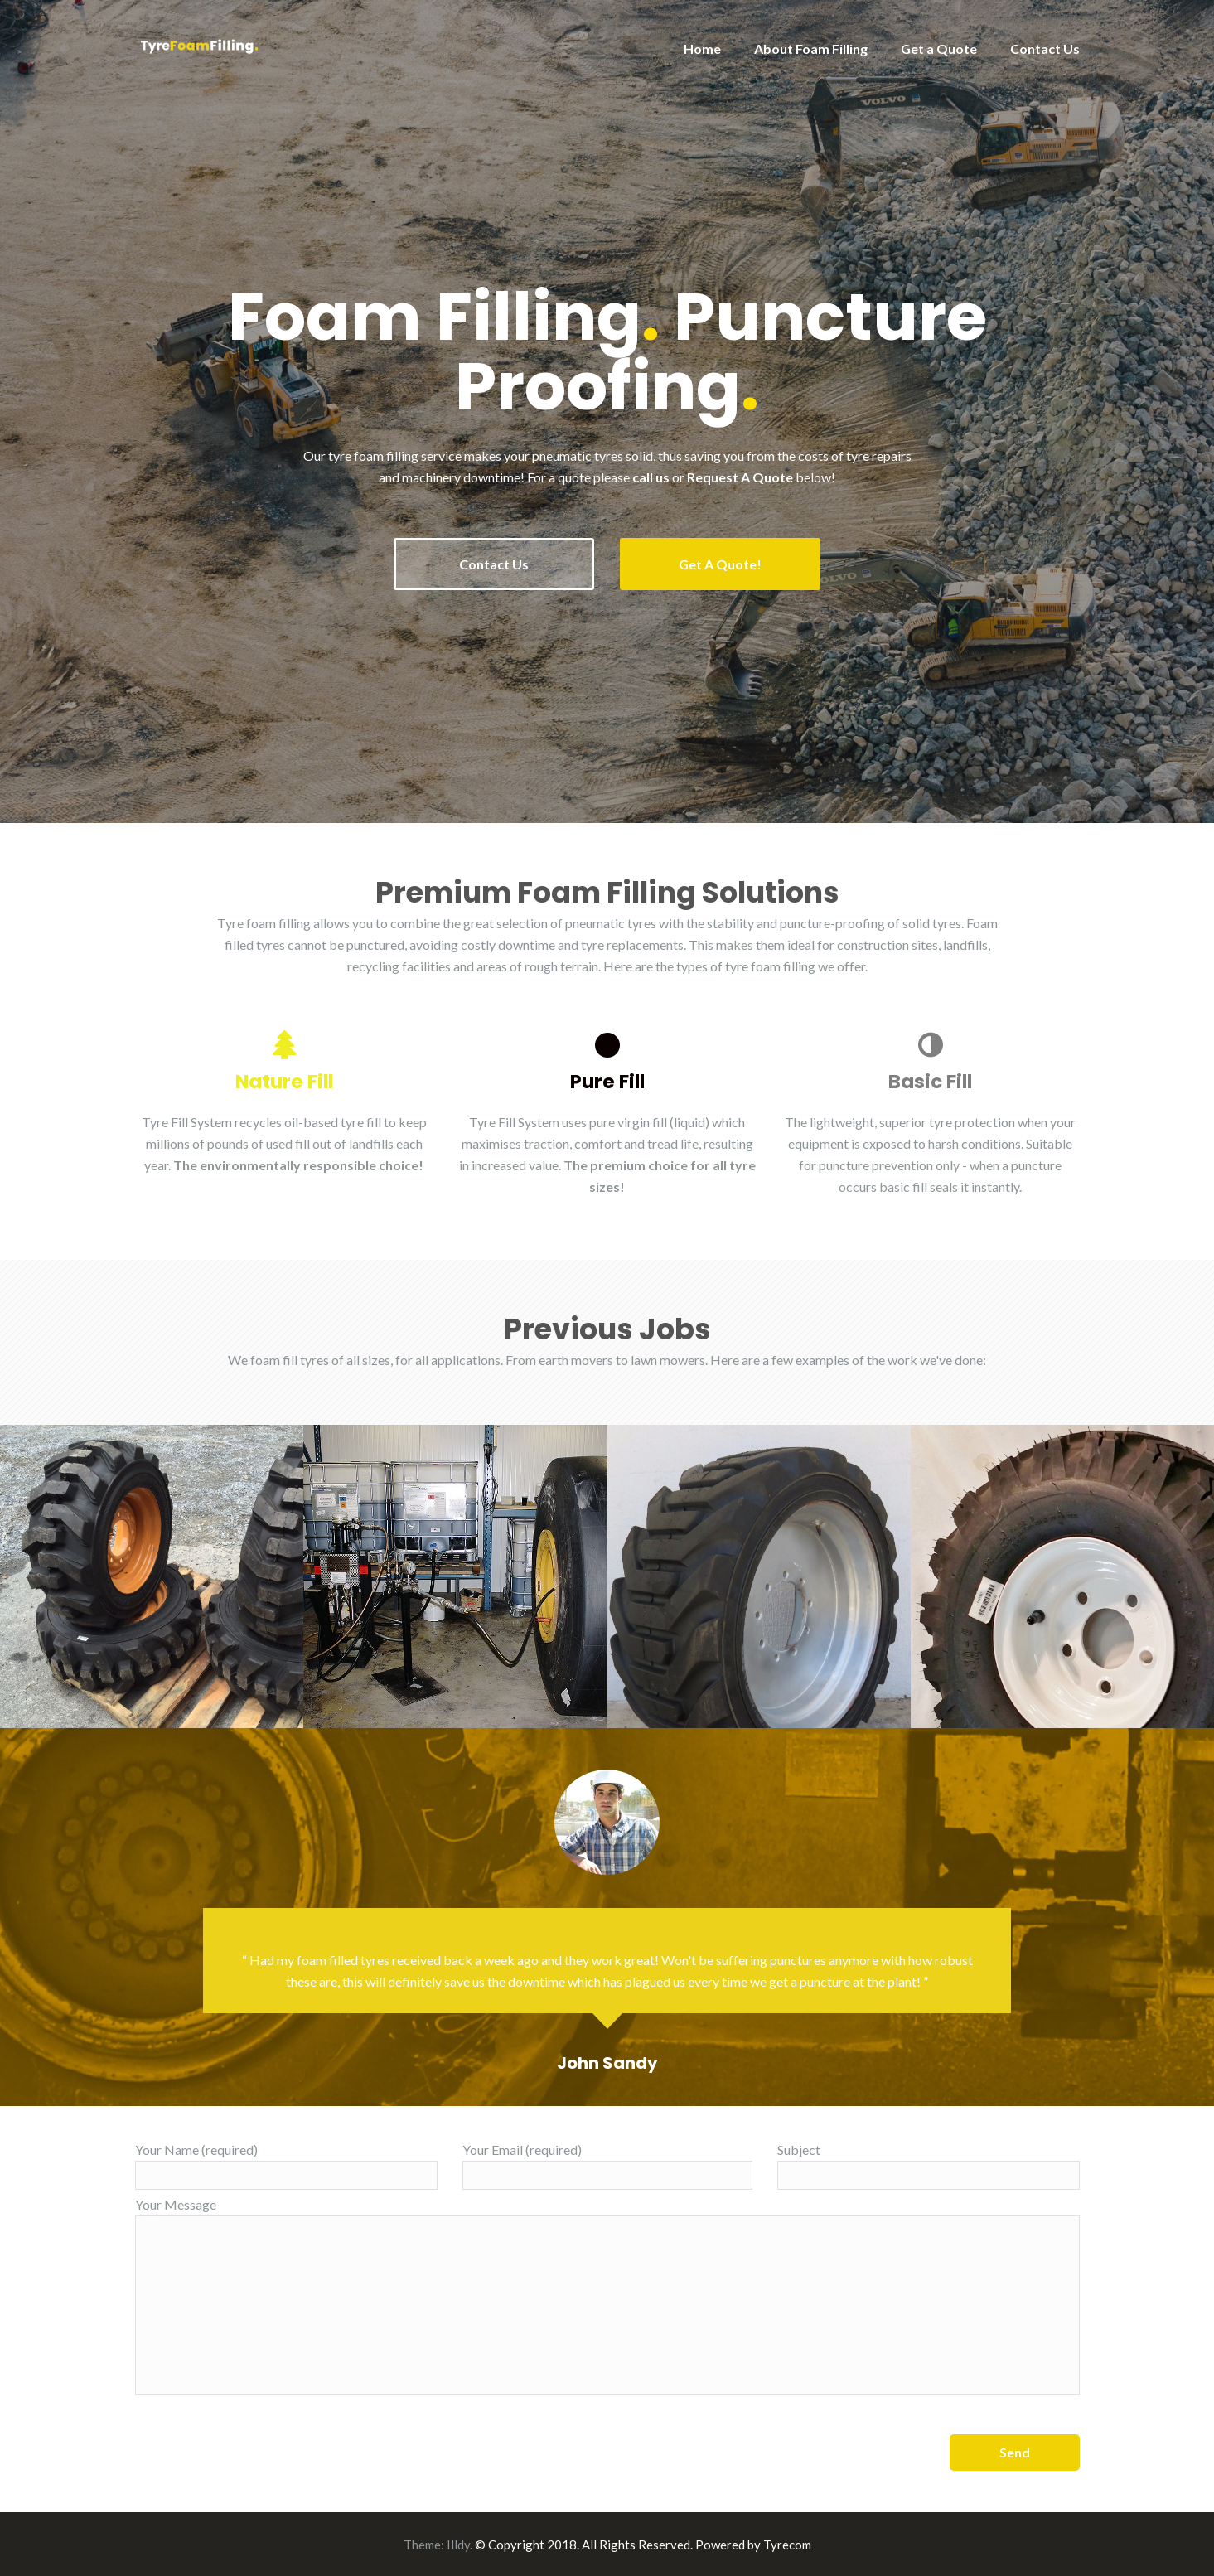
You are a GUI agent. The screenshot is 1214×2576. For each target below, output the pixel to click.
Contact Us (1045, 48)
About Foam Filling (811, 48)
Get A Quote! (721, 564)
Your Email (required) (607, 2165)
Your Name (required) (286, 2165)
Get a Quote (939, 48)
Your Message (607, 2295)
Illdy (458, 2543)
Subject (928, 2165)
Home (702, 48)
